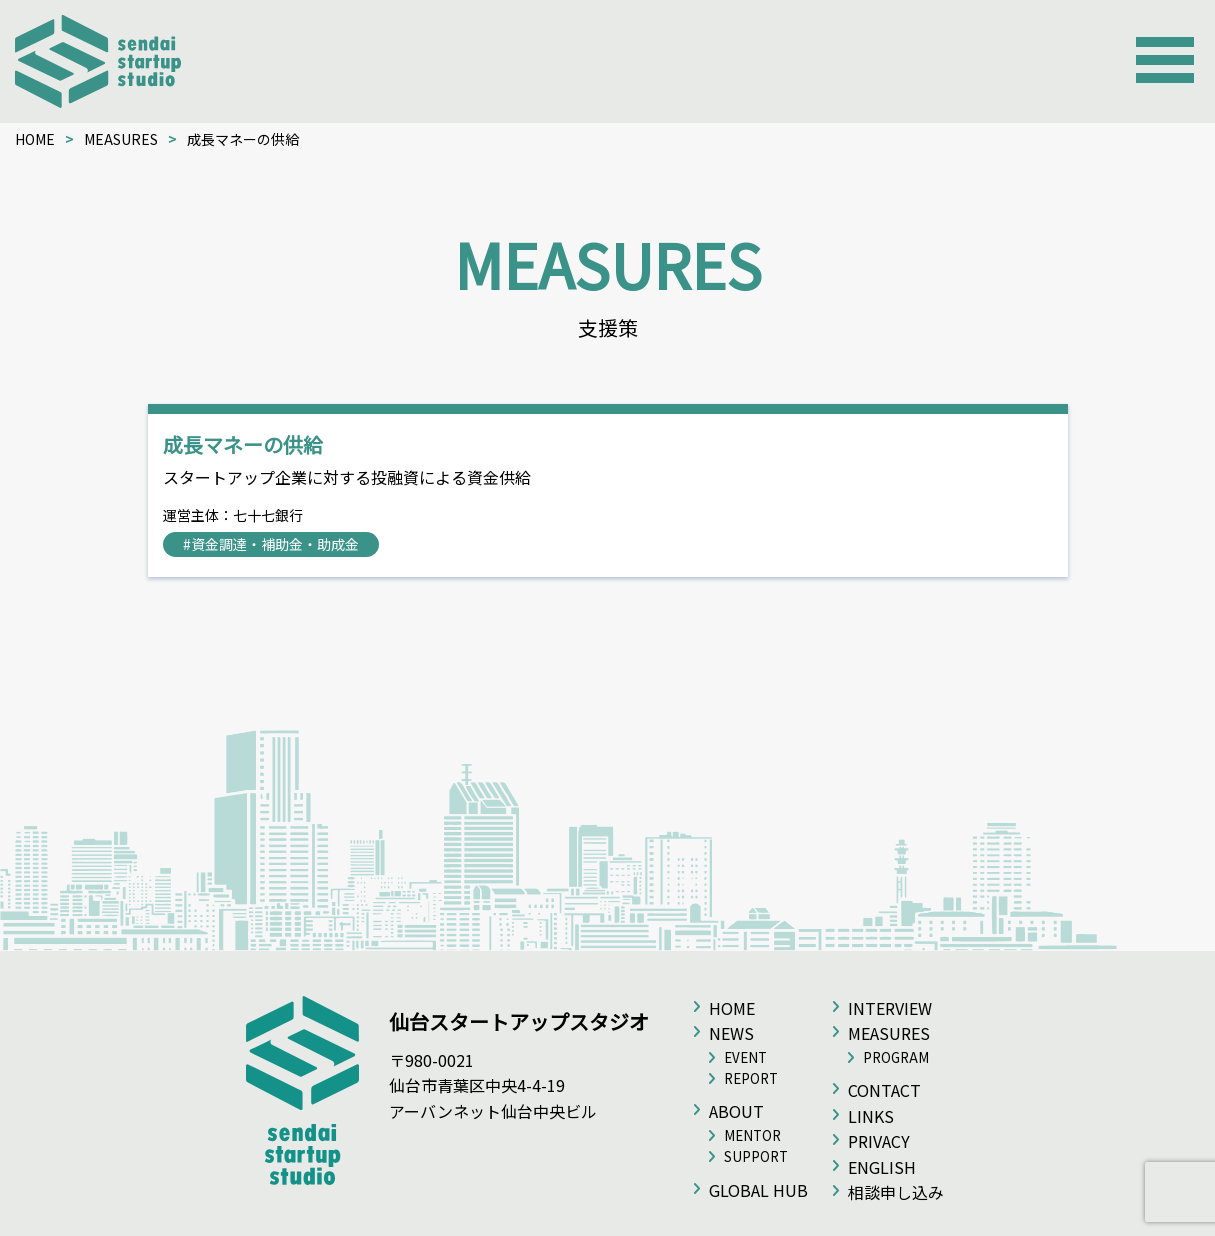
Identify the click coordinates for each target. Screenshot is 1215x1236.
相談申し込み (896, 1192)
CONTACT (884, 1090)
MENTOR (752, 1135)
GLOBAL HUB (758, 1190)
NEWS (731, 1033)
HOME (35, 139)
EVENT (745, 1057)
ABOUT (736, 1111)
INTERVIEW (890, 1008)
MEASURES (121, 139)
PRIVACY (879, 1141)
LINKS (871, 1116)
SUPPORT (756, 1156)
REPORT (751, 1078)
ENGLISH (882, 1167)
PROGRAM (896, 1057)
